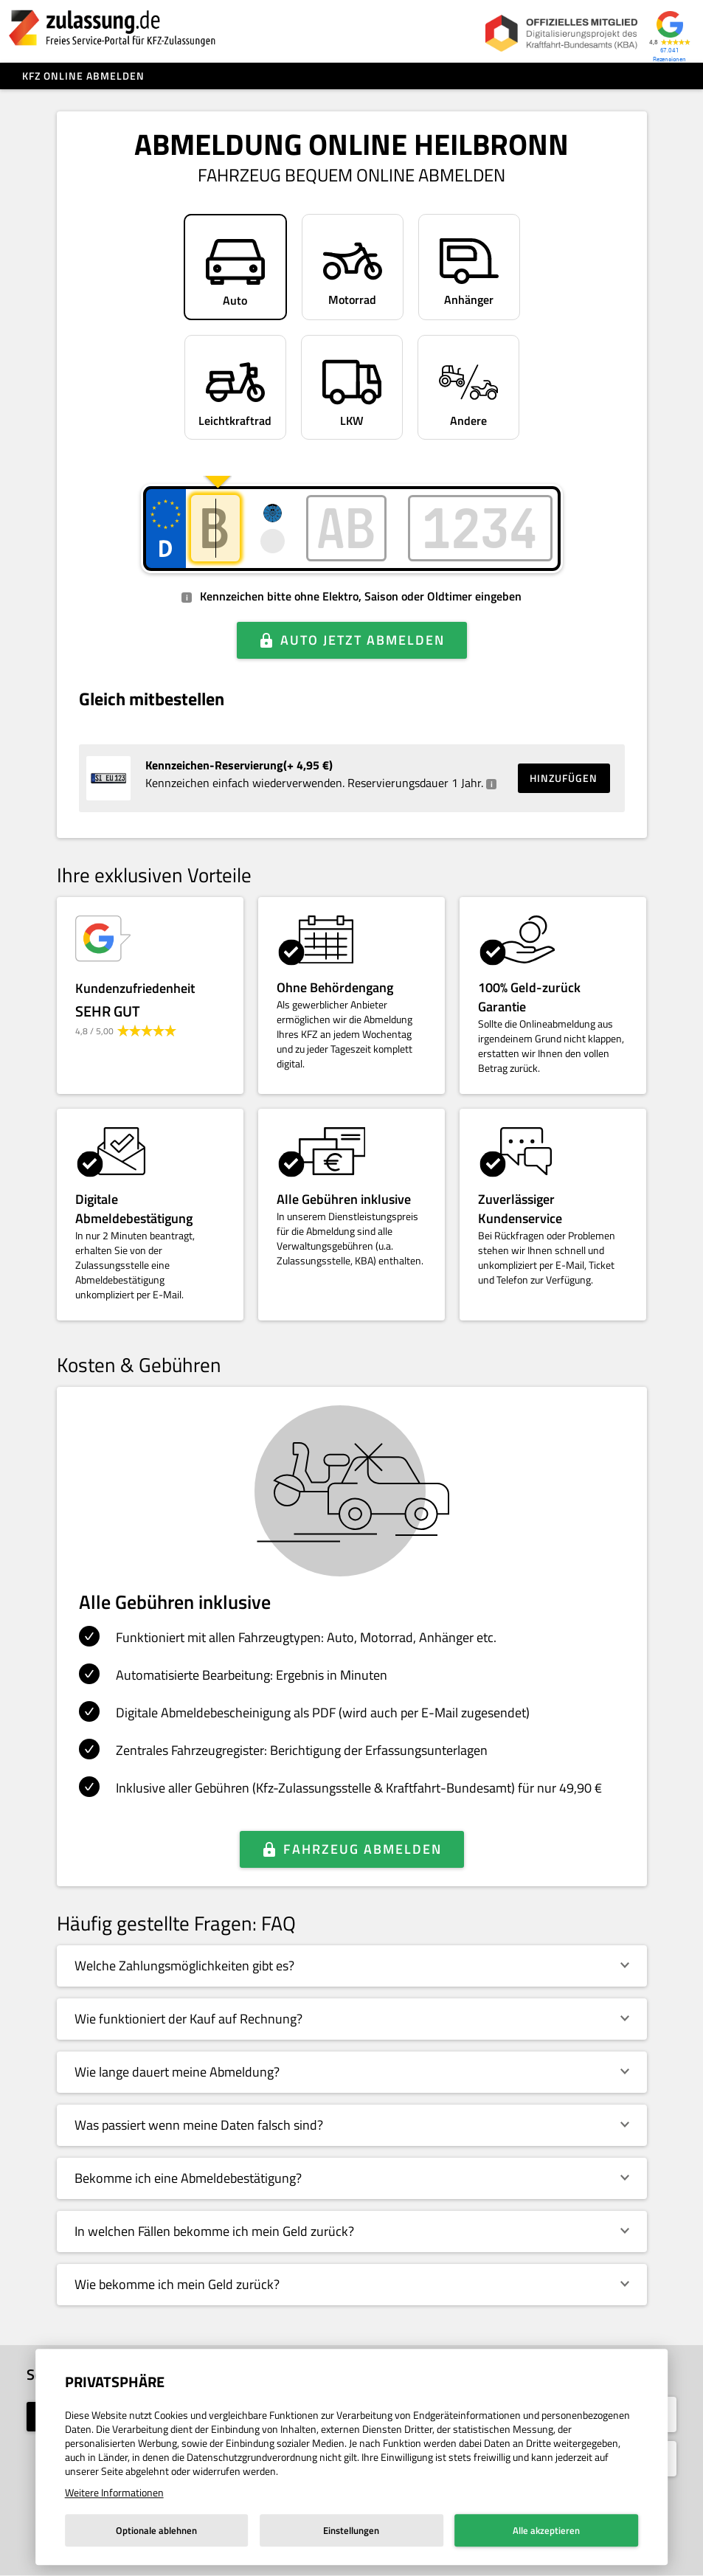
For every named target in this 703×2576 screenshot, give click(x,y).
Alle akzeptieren (546, 2530)
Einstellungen (351, 2530)
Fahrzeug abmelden (362, 1849)
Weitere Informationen (114, 2492)
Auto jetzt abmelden (362, 640)
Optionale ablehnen (156, 2530)
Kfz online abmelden (83, 75)
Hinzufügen (564, 778)
